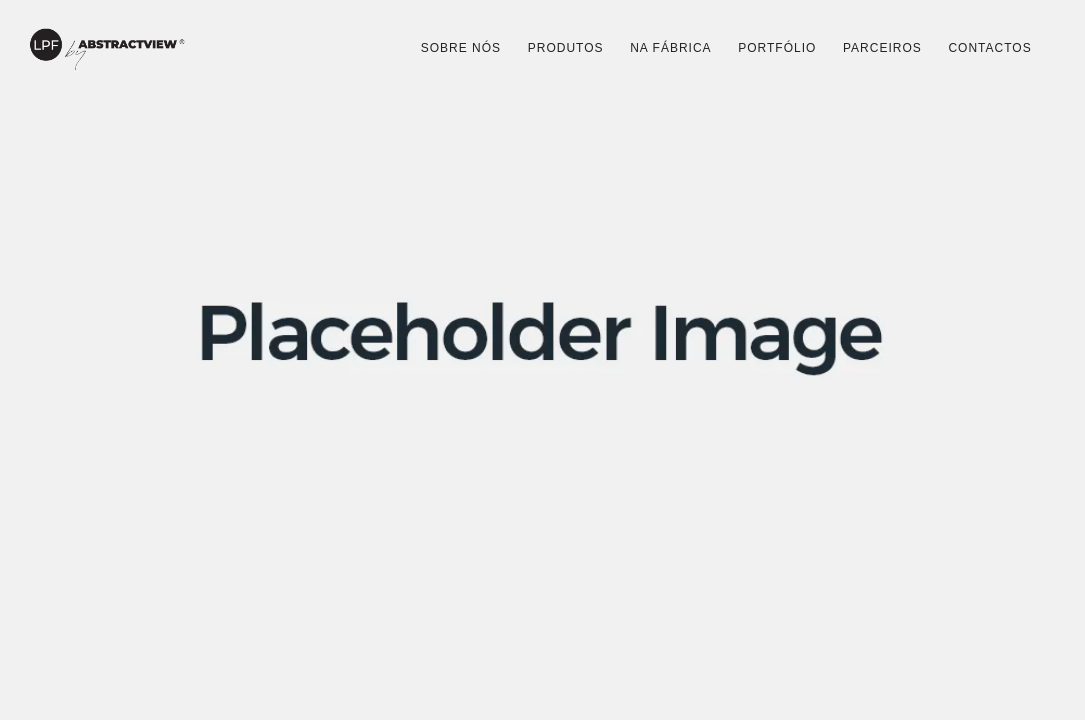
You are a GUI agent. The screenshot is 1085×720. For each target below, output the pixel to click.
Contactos (989, 48)
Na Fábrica (670, 48)
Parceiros (882, 48)
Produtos (566, 48)
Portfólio (777, 48)
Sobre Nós (461, 48)
